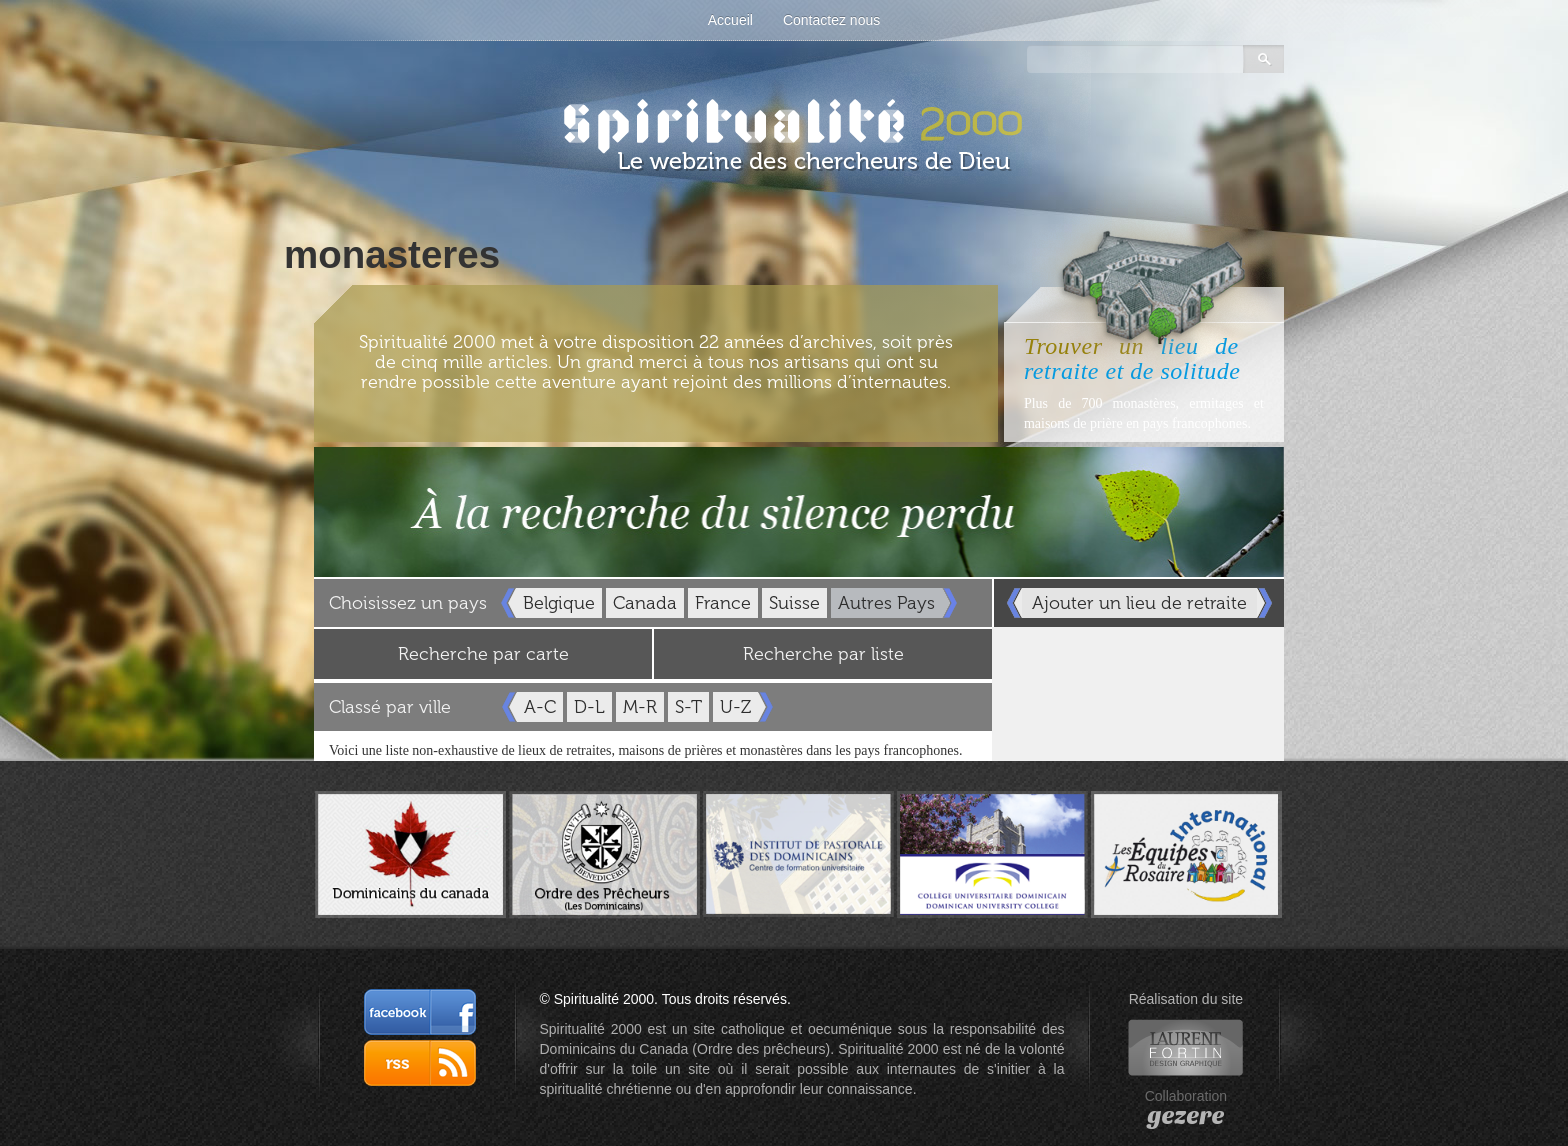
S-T (688, 707)
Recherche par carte (483, 654)
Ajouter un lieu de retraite (1139, 603)
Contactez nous (831, 20)
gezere (1185, 1116)
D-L (589, 707)
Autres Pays (886, 603)
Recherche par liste (823, 654)
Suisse (794, 603)
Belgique (559, 603)
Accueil (730, 20)
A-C (540, 707)
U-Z (735, 707)
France (723, 603)
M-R (640, 707)
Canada (645, 603)
